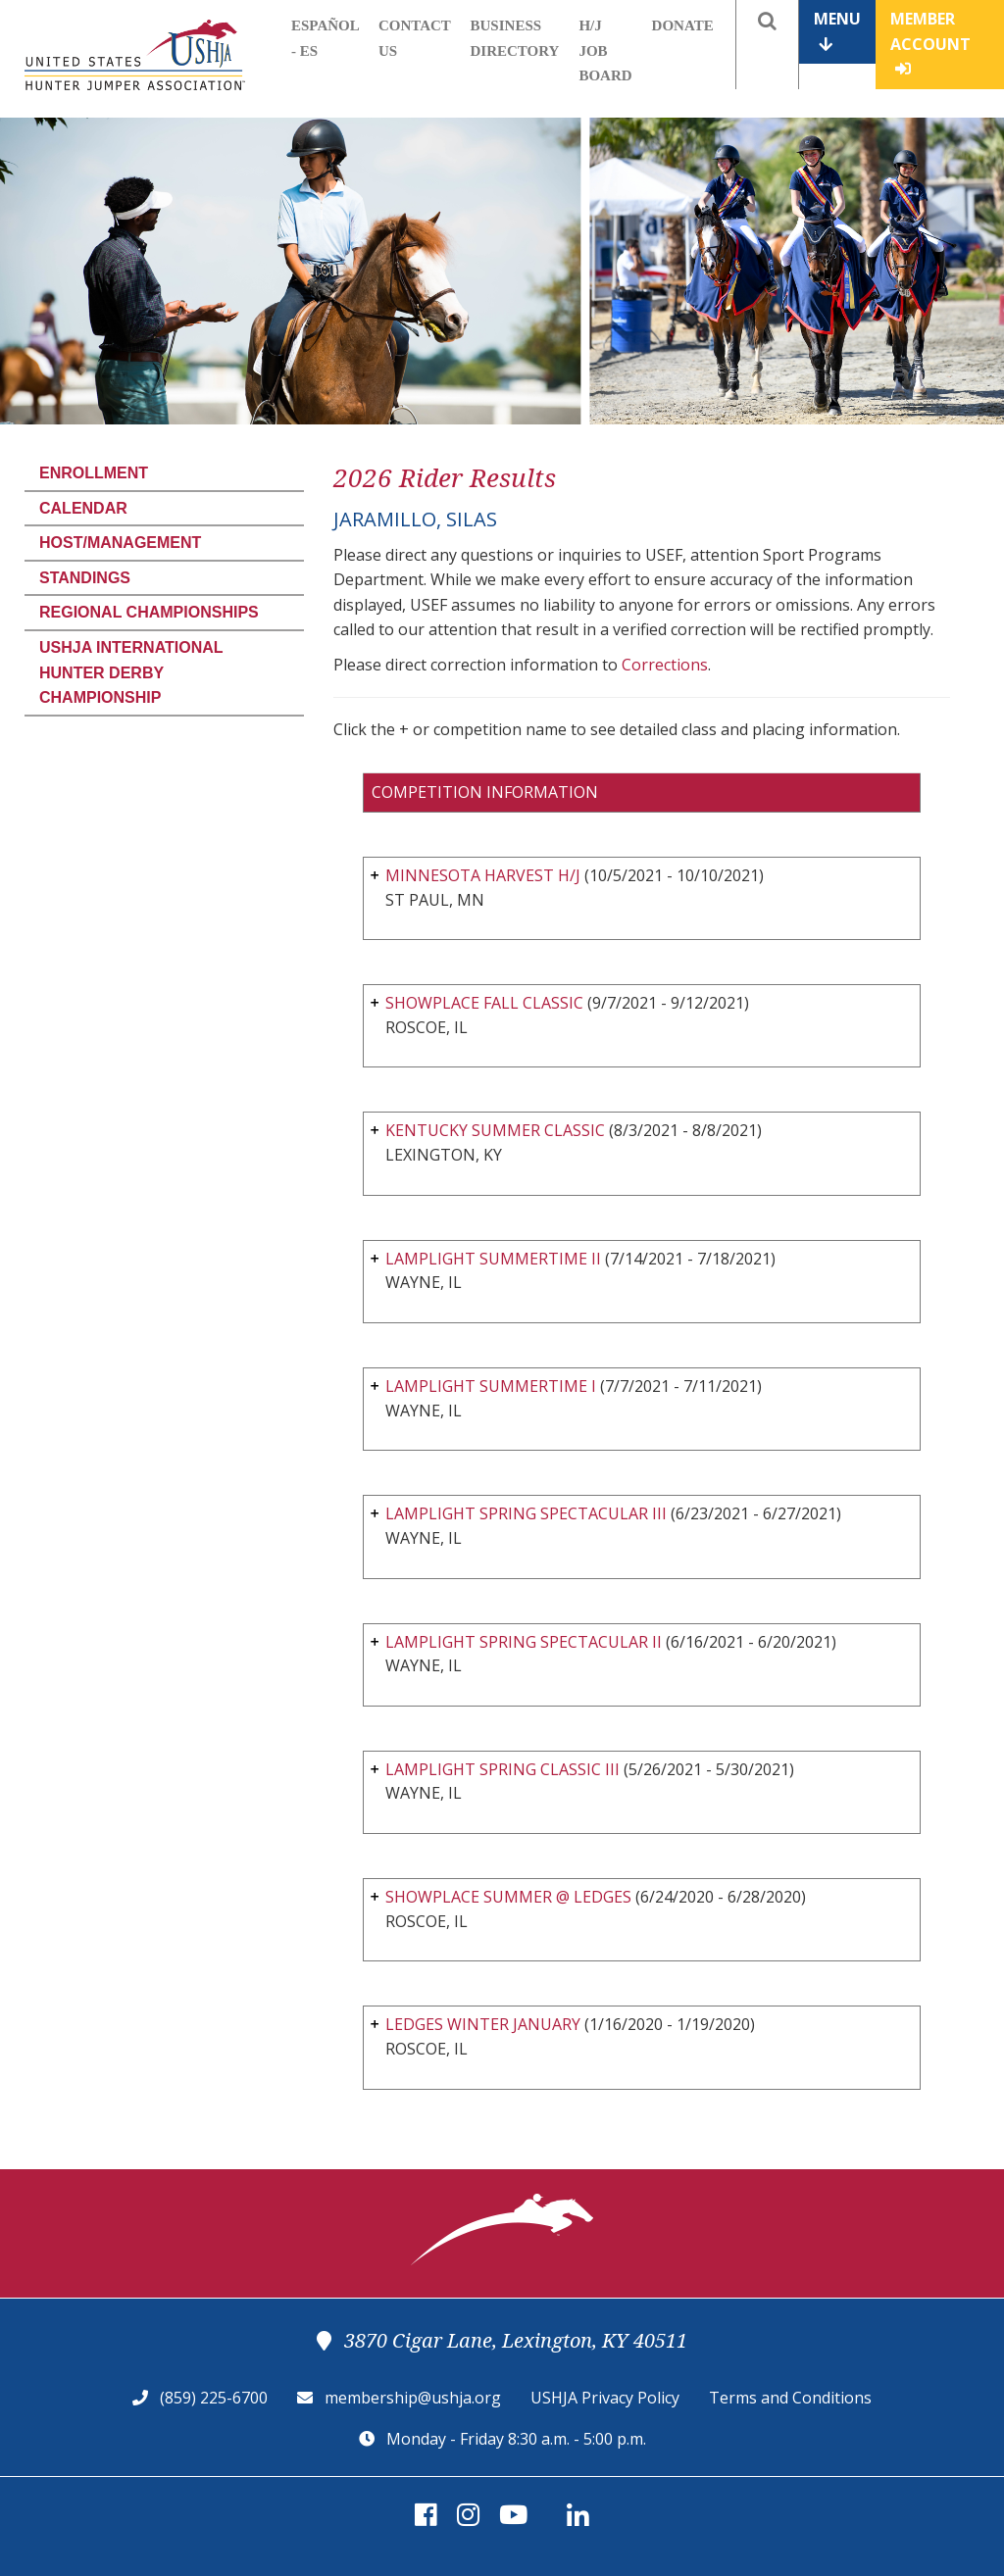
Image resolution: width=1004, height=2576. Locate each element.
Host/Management (120, 542)
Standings (84, 578)
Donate (683, 25)
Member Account (930, 42)
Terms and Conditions (790, 2397)
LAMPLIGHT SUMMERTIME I (490, 1386)
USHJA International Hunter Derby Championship (131, 672)
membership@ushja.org (413, 2397)
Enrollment (93, 473)
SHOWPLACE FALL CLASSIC (484, 1003)
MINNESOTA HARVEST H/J (482, 875)
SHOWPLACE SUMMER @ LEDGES (508, 1896)
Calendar (83, 508)
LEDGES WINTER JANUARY (482, 2024)
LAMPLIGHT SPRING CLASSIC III (502, 1769)
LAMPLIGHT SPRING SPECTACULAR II (523, 1642)
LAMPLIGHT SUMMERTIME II (493, 1258)
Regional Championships (149, 612)
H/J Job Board (604, 50)
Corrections (665, 664)
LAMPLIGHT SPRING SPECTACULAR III (526, 1513)
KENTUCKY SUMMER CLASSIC (495, 1130)
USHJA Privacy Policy (604, 2397)
